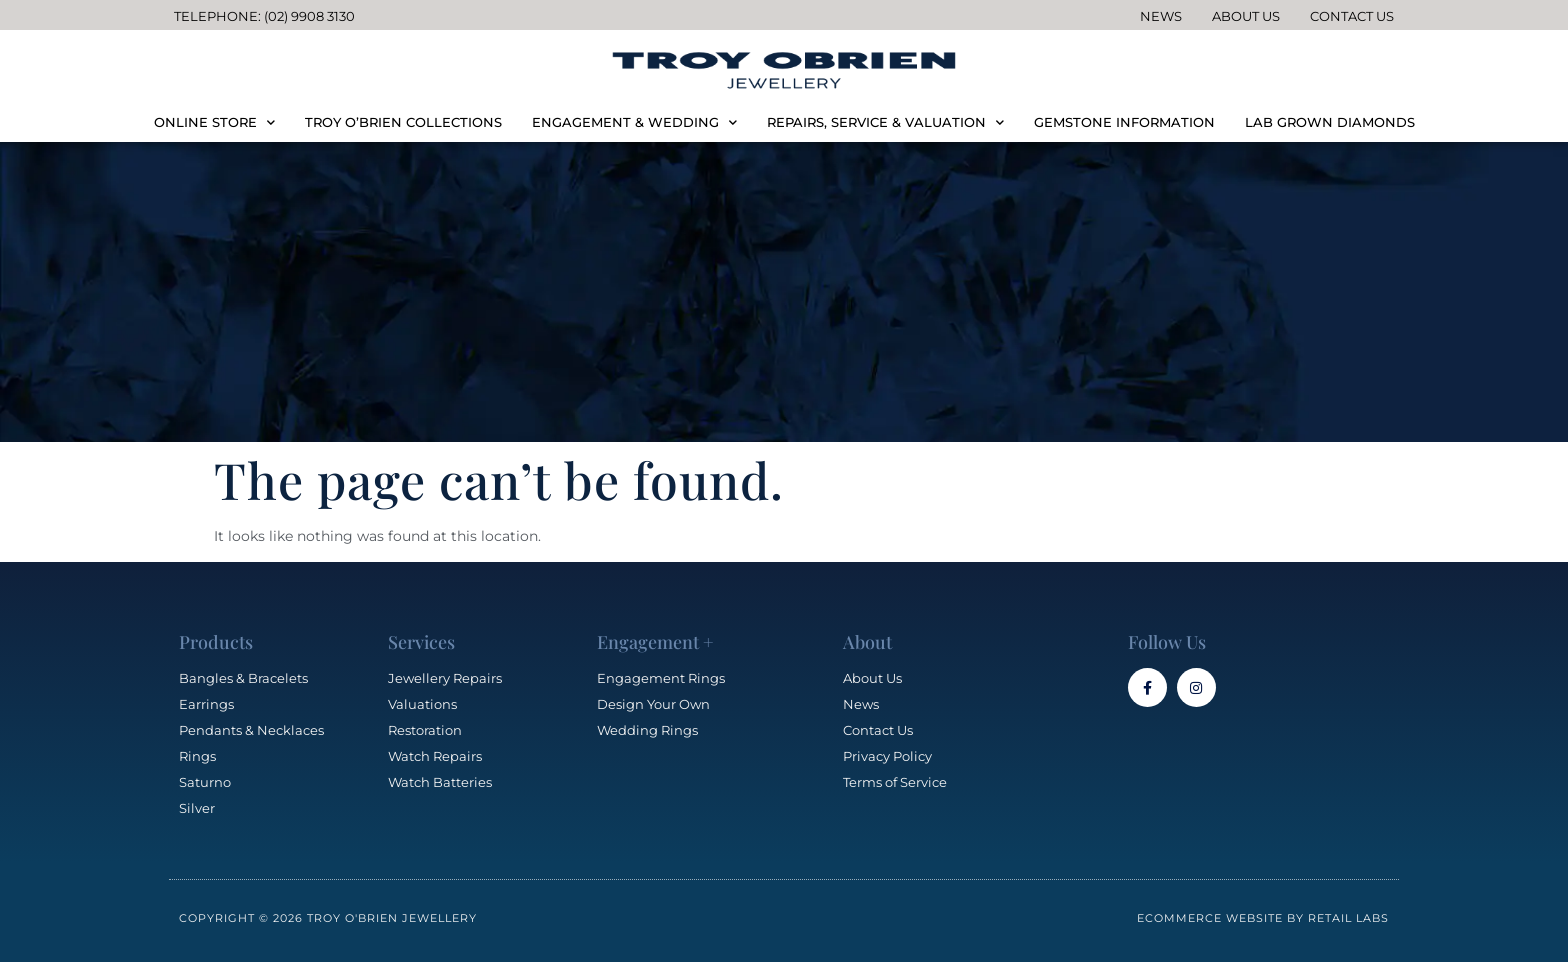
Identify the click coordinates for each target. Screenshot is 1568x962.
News (1161, 16)
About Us (1246, 16)
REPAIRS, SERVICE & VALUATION (885, 122)
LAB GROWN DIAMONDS (1330, 122)
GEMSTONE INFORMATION (1124, 122)
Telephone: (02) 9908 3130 (264, 16)
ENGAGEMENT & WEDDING (634, 122)
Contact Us (1352, 16)
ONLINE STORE (214, 122)
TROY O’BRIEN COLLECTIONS (403, 122)
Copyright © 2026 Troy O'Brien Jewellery (328, 918)
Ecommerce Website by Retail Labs (1263, 918)
